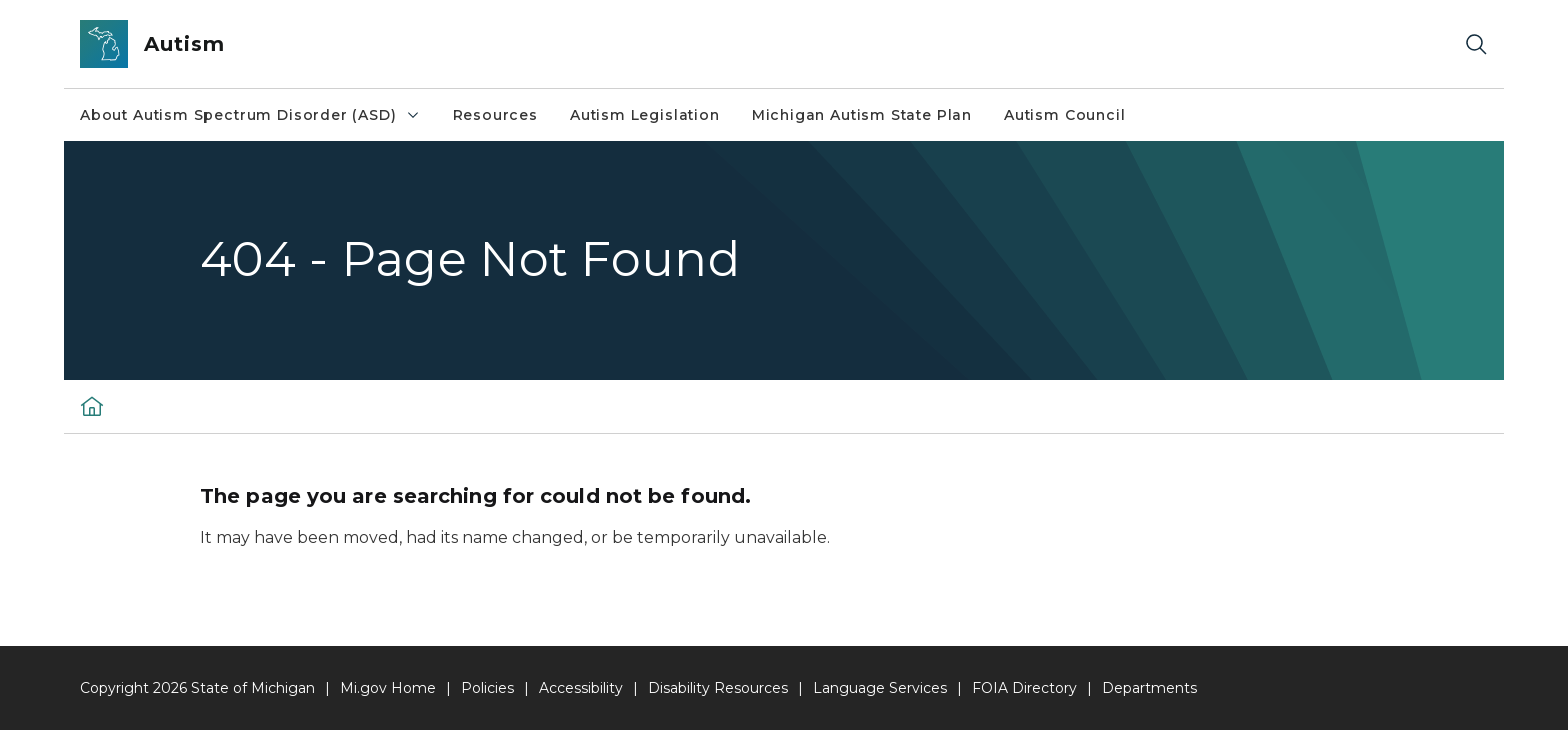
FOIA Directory (1024, 688)
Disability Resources (718, 688)
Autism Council (1064, 115)
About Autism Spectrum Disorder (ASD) (250, 115)
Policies (487, 688)
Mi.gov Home (388, 688)
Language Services (880, 688)
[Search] (1476, 44)
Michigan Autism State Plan (862, 115)
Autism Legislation (645, 115)
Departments (1149, 688)
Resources (495, 115)
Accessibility (581, 688)
